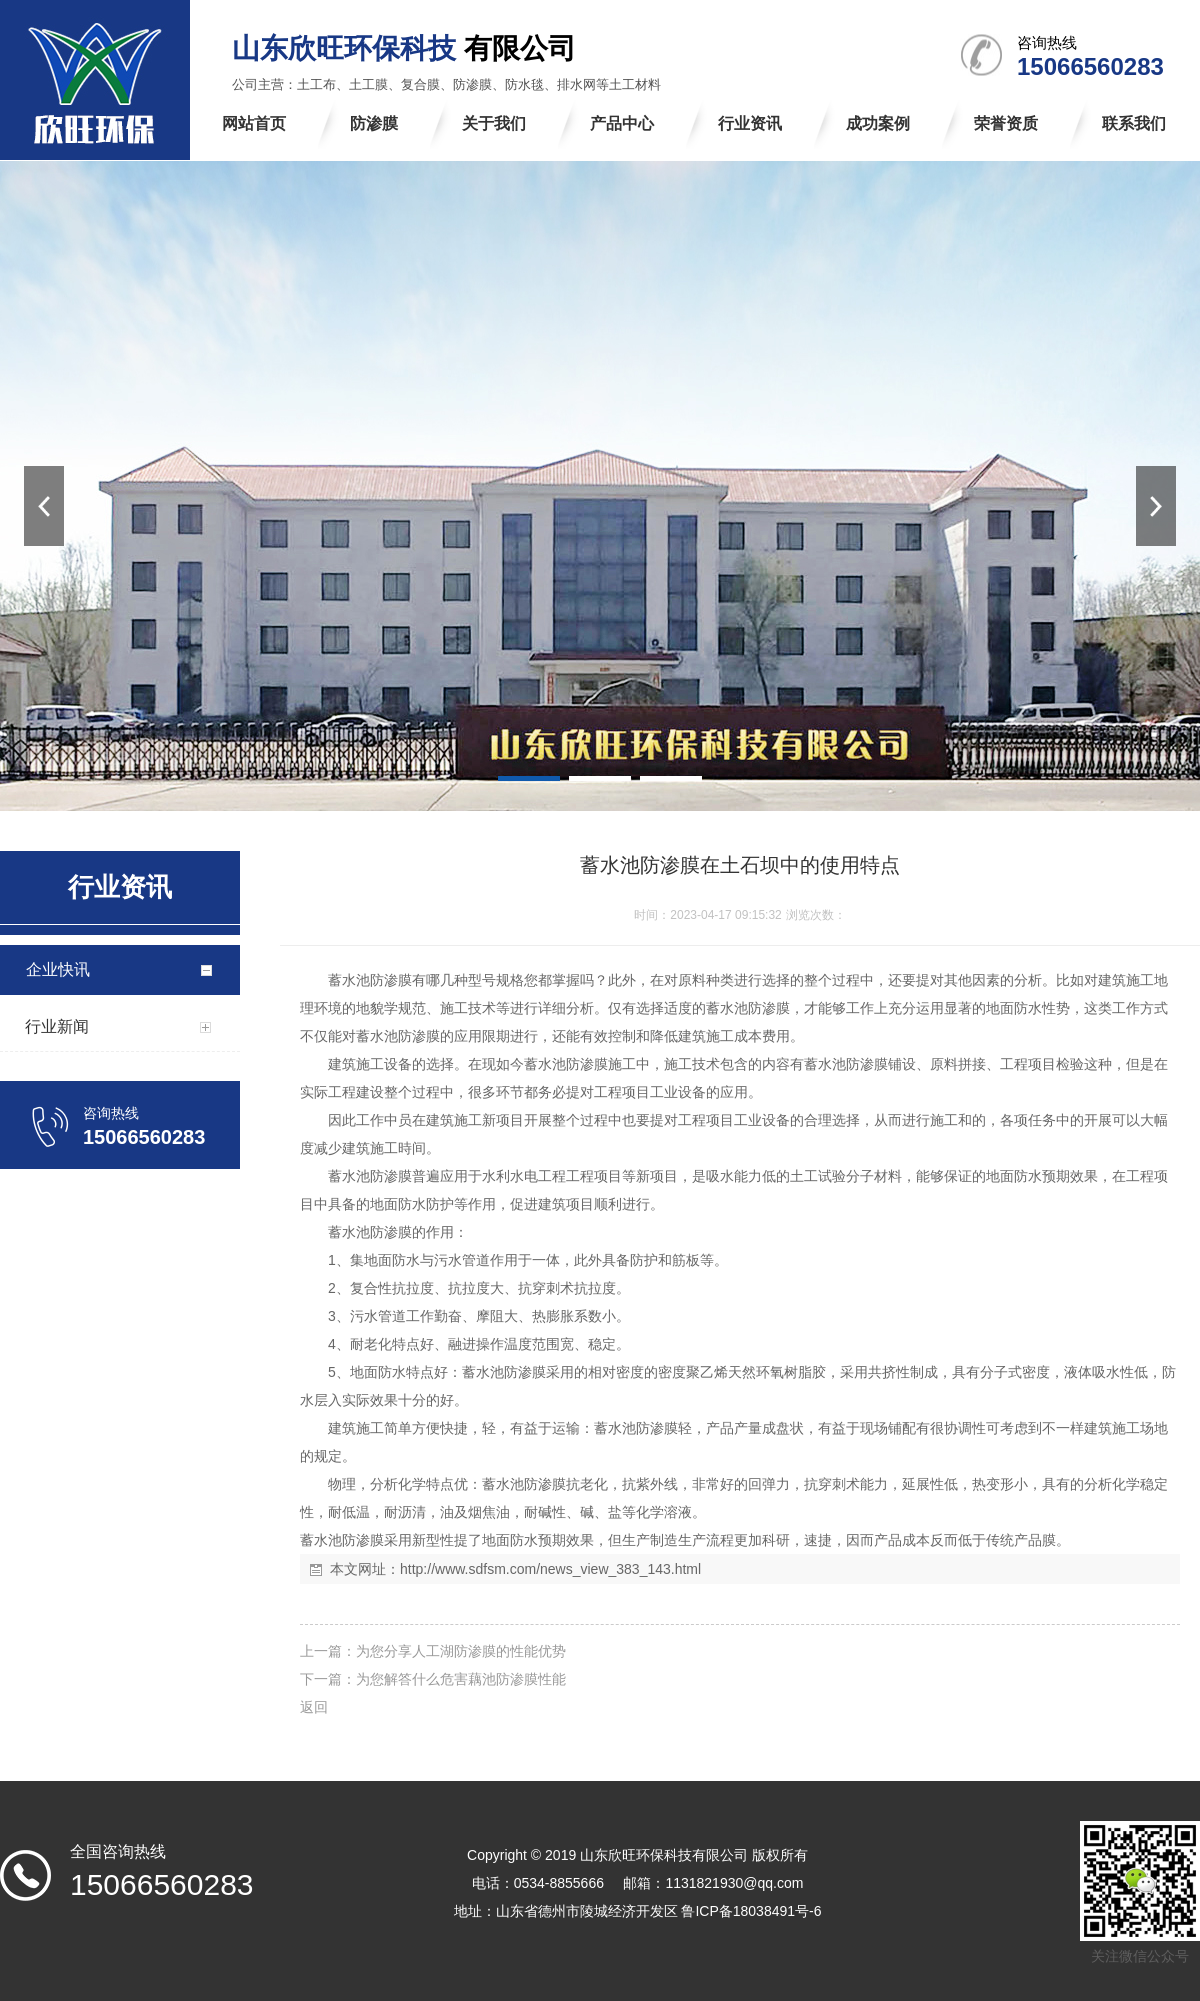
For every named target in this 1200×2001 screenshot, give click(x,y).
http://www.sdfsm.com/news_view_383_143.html (550, 1569)
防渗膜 (391, 980)
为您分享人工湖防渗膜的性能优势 (461, 1651)
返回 (314, 1707)
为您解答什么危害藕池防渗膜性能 (461, 1679)
